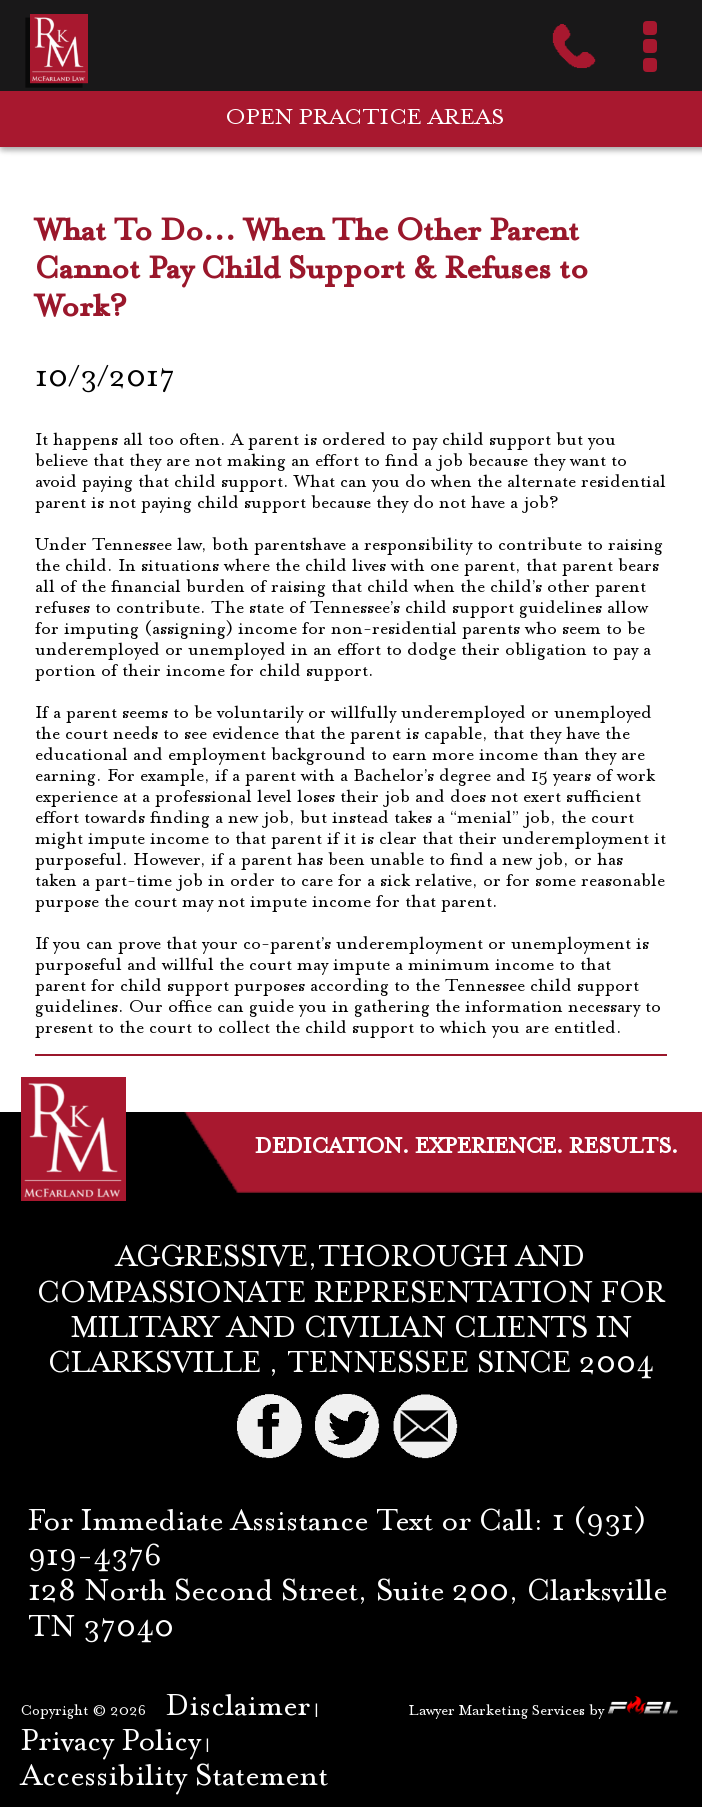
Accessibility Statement (174, 1778)
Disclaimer (238, 1708)
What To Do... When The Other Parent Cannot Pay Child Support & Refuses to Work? (311, 270)
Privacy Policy (111, 1743)
